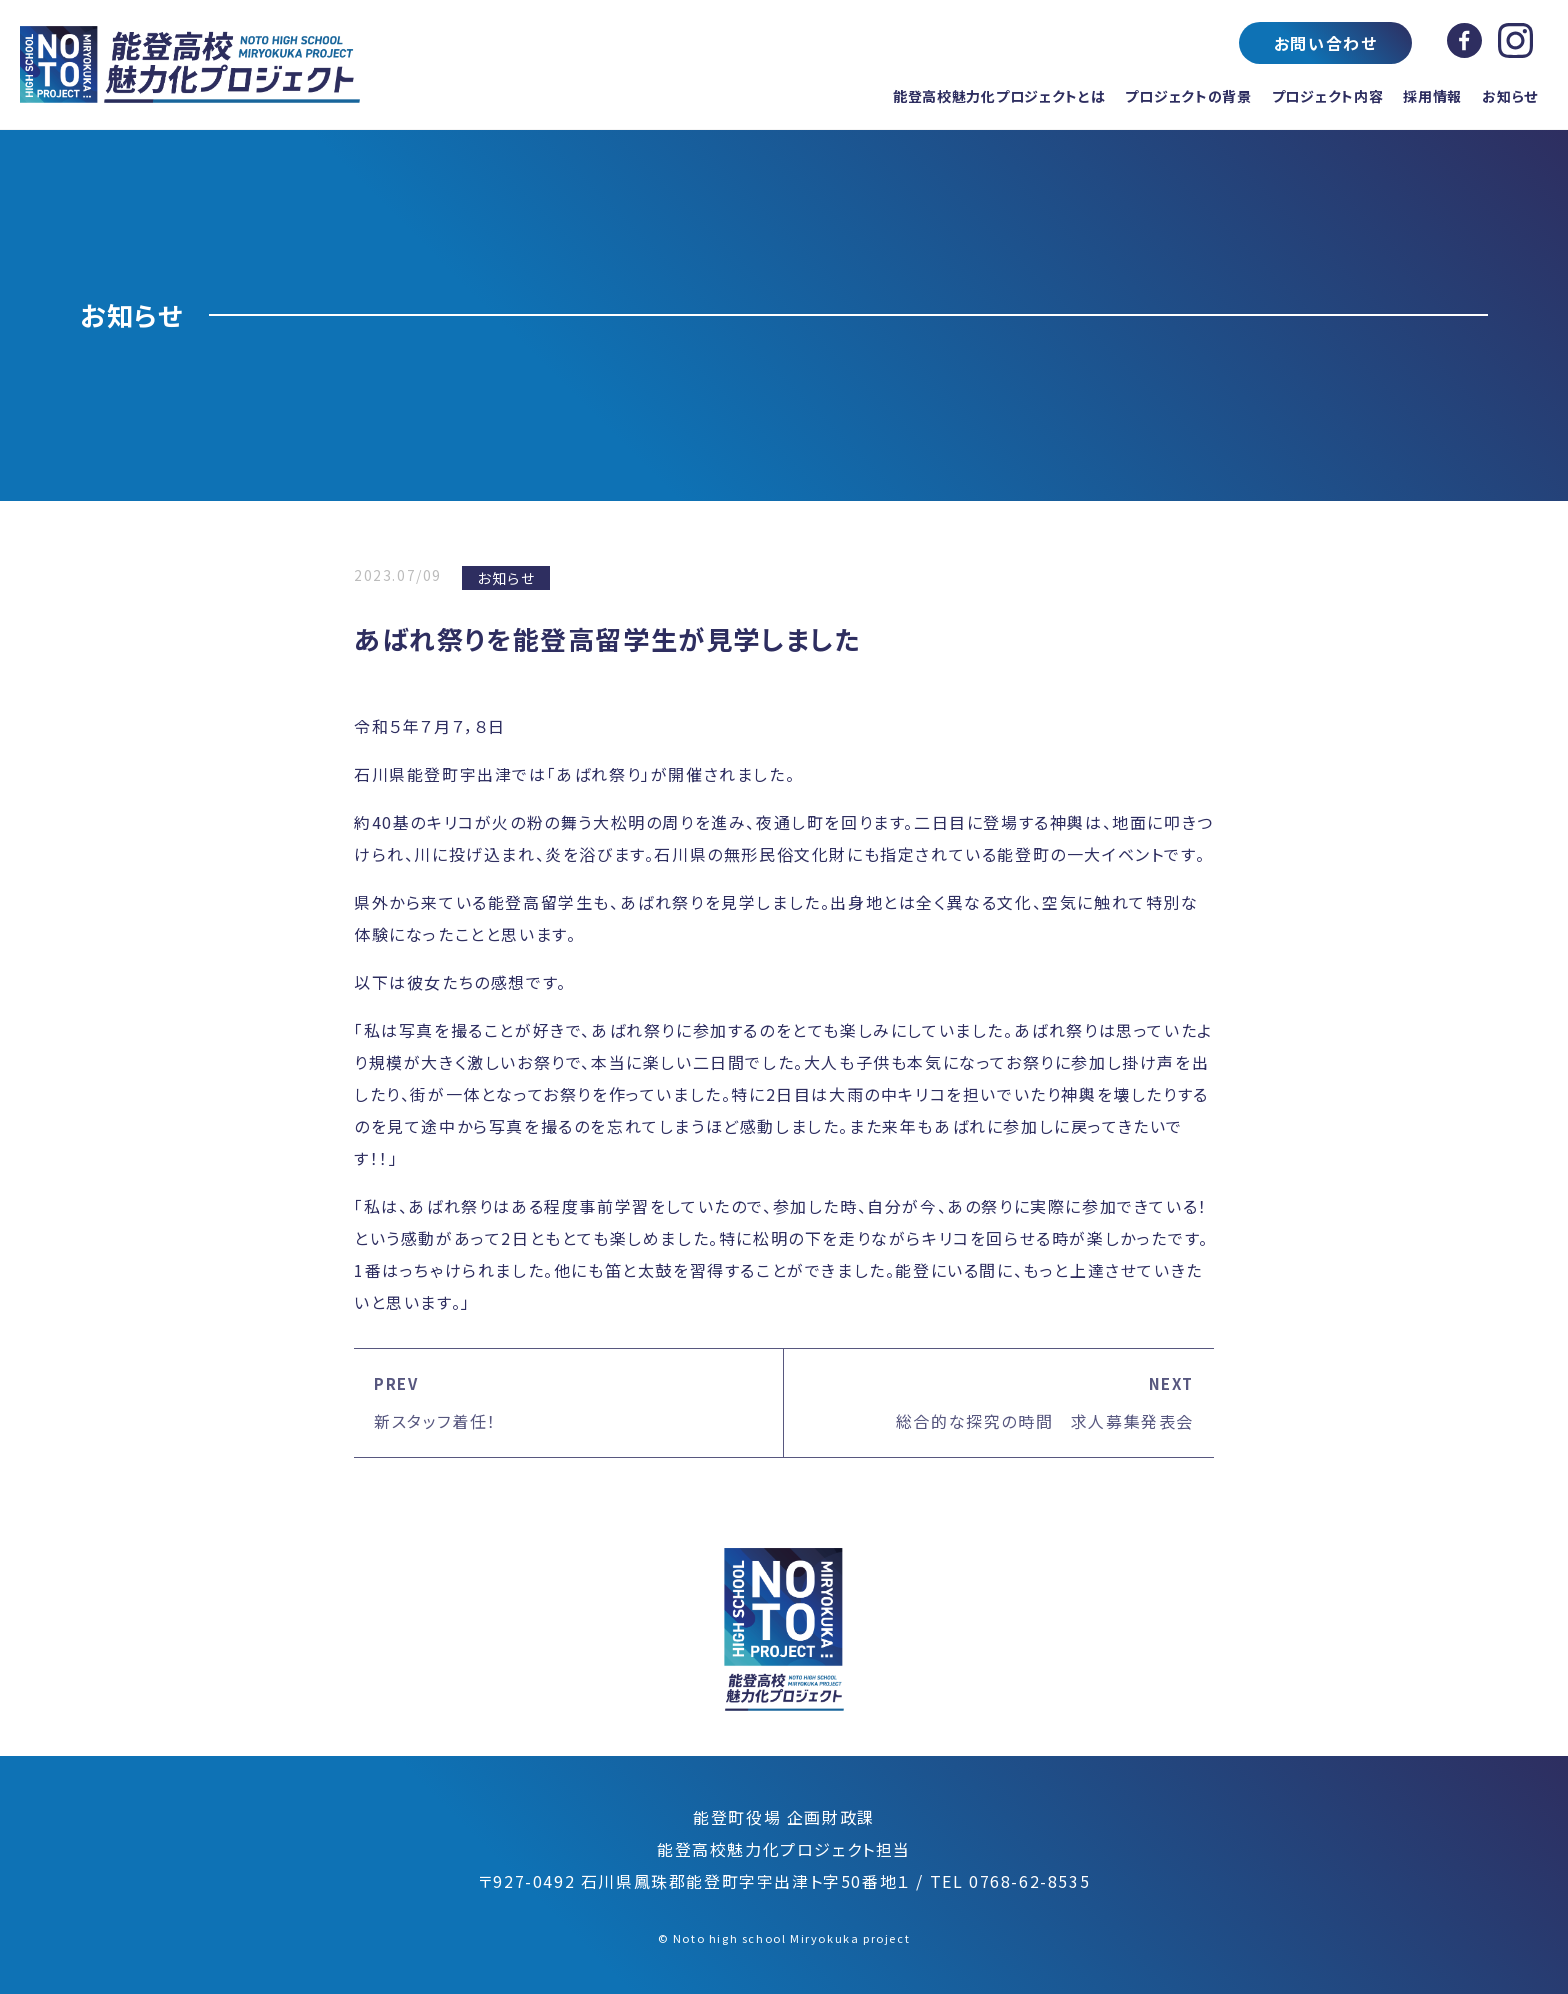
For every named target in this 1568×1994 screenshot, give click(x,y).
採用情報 (1432, 96)
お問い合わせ (1326, 43)
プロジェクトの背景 (1188, 96)
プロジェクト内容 (1328, 96)
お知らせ (1510, 96)
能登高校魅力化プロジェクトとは (999, 96)
